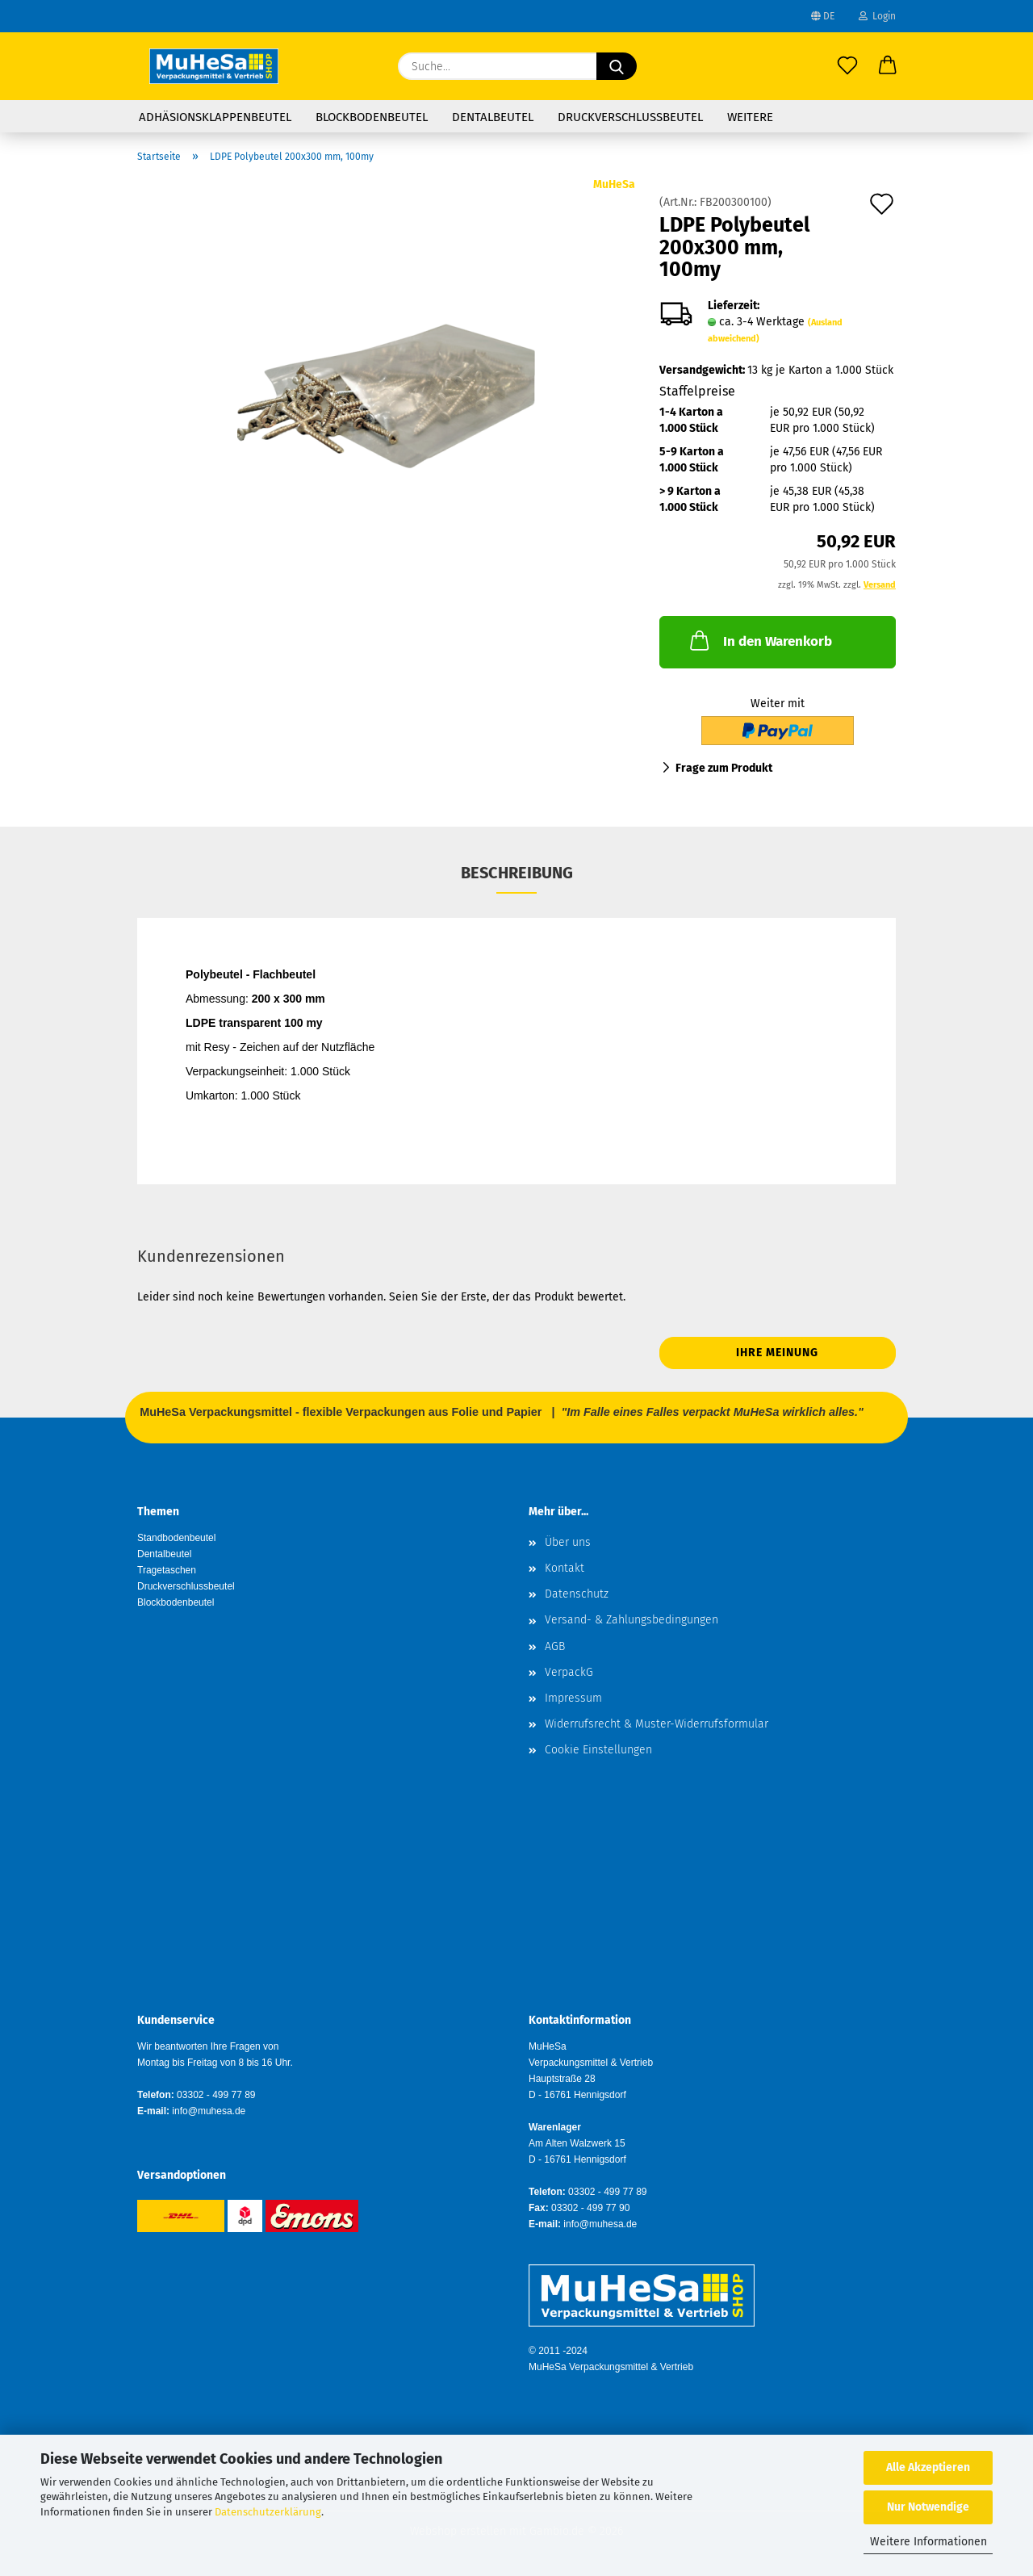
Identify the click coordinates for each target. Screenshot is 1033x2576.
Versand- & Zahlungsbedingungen (631, 1620)
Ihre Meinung (777, 1352)
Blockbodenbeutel (372, 117)
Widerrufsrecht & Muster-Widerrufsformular (656, 1724)
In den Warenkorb (759, 640)
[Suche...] (616, 66)
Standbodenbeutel (176, 1538)
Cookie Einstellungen (598, 1750)
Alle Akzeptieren (928, 2467)
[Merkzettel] (847, 66)
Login (877, 16)
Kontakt (564, 1568)
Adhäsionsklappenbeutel (215, 117)
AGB (555, 1646)
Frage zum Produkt (723, 768)
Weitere (750, 117)
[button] (888, 66)
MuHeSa (614, 184)
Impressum (573, 1698)
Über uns (568, 1542)
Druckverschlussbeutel (630, 117)
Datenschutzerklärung (268, 2512)
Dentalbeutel (492, 117)
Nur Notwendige (928, 2507)
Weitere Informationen (928, 2542)
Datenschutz (577, 1594)
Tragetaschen (166, 1570)
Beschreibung (517, 872)
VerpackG (569, 1672)
